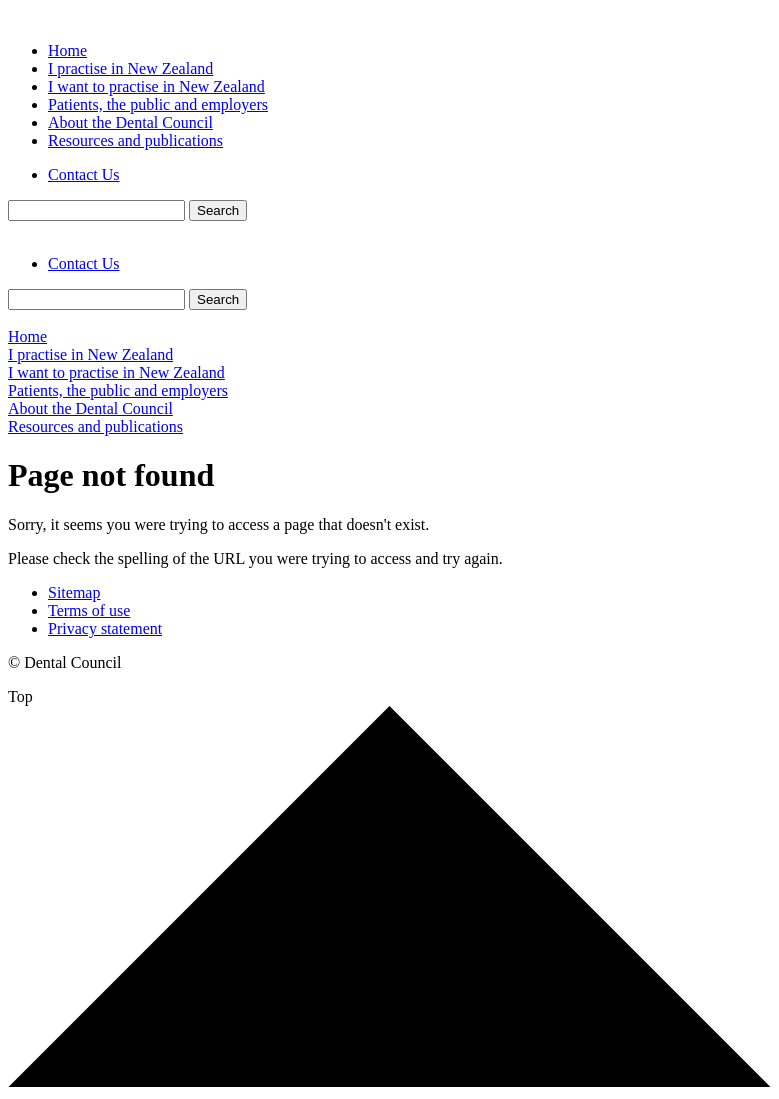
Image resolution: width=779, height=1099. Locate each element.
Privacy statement (105, 628)
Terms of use (89, 610)
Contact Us (84, 174)
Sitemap (74, 592)
